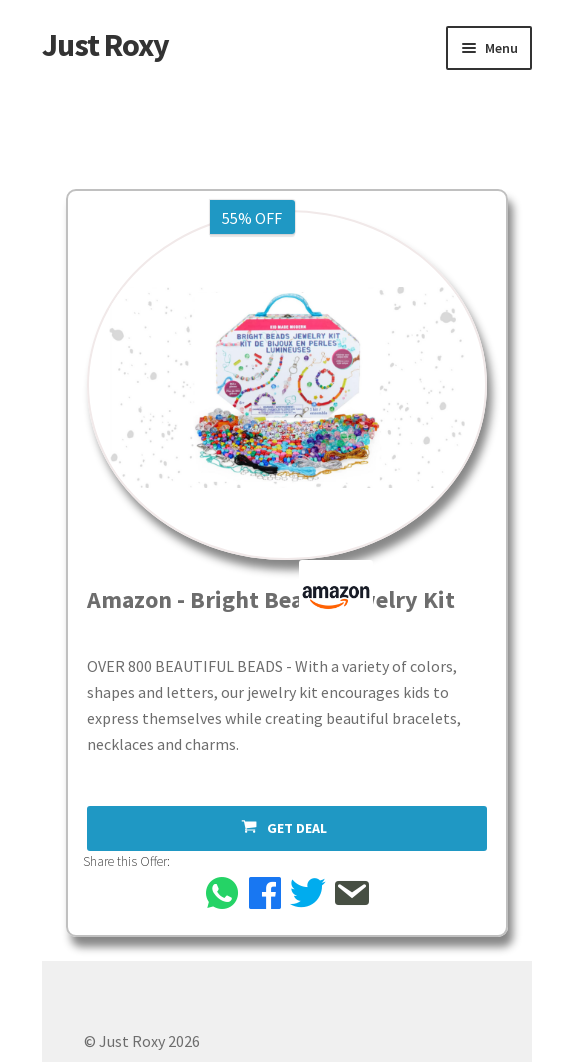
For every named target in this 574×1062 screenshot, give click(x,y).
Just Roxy (105, 45)
